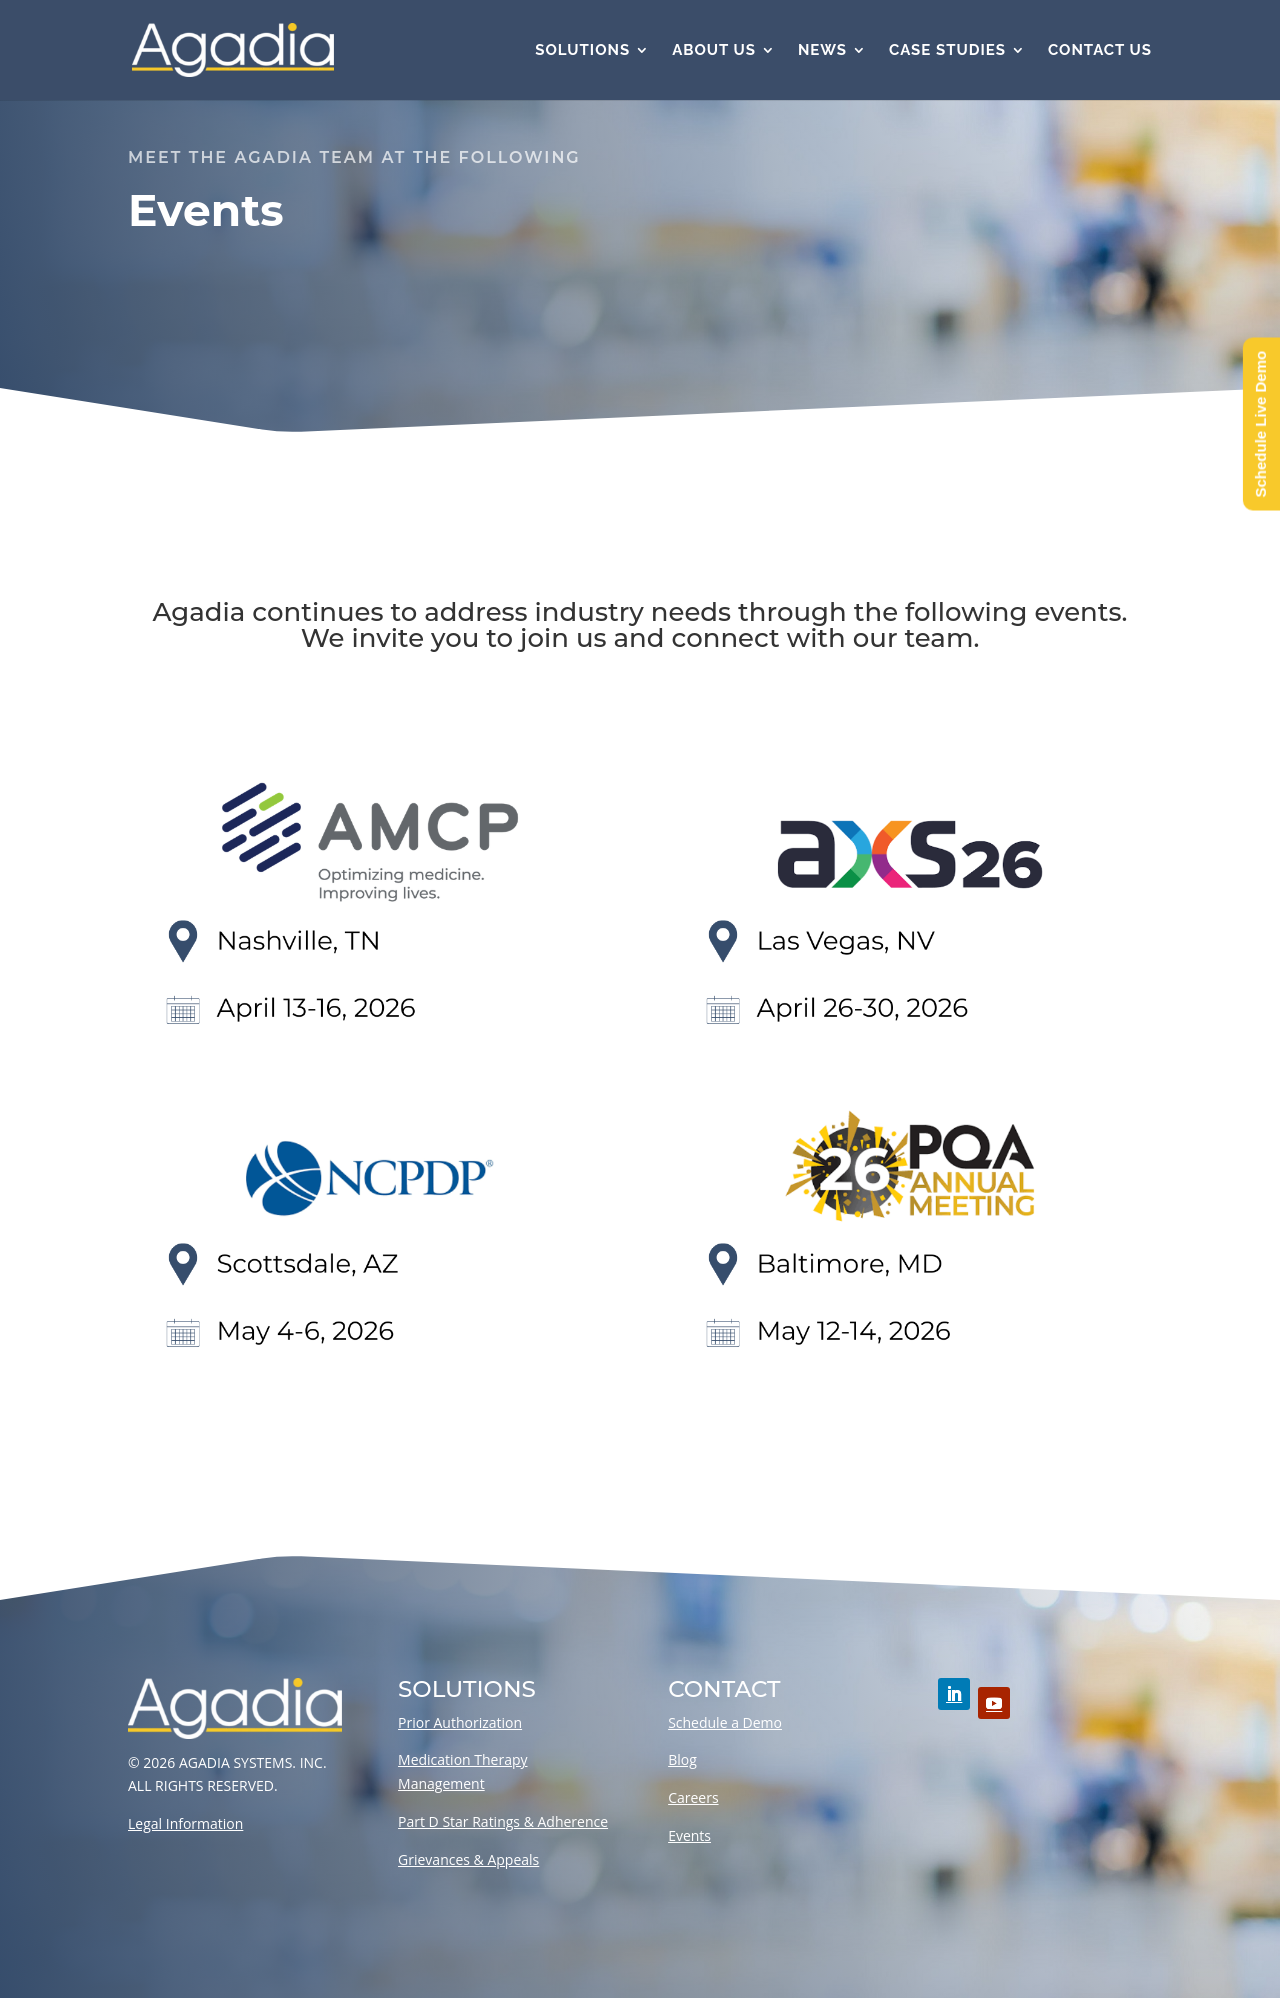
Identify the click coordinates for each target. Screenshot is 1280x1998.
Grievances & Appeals (468, 1859)
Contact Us (1100, 51)
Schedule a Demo (725, 1722)
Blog (682, 1759)
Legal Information (185, 1823)
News (822, 51)
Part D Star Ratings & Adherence (503, 1821)
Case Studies (947, 51)
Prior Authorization (460, 1722)
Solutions (582, 51)
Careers (693, 1797)
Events (689, 1835)
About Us (714, 51)
